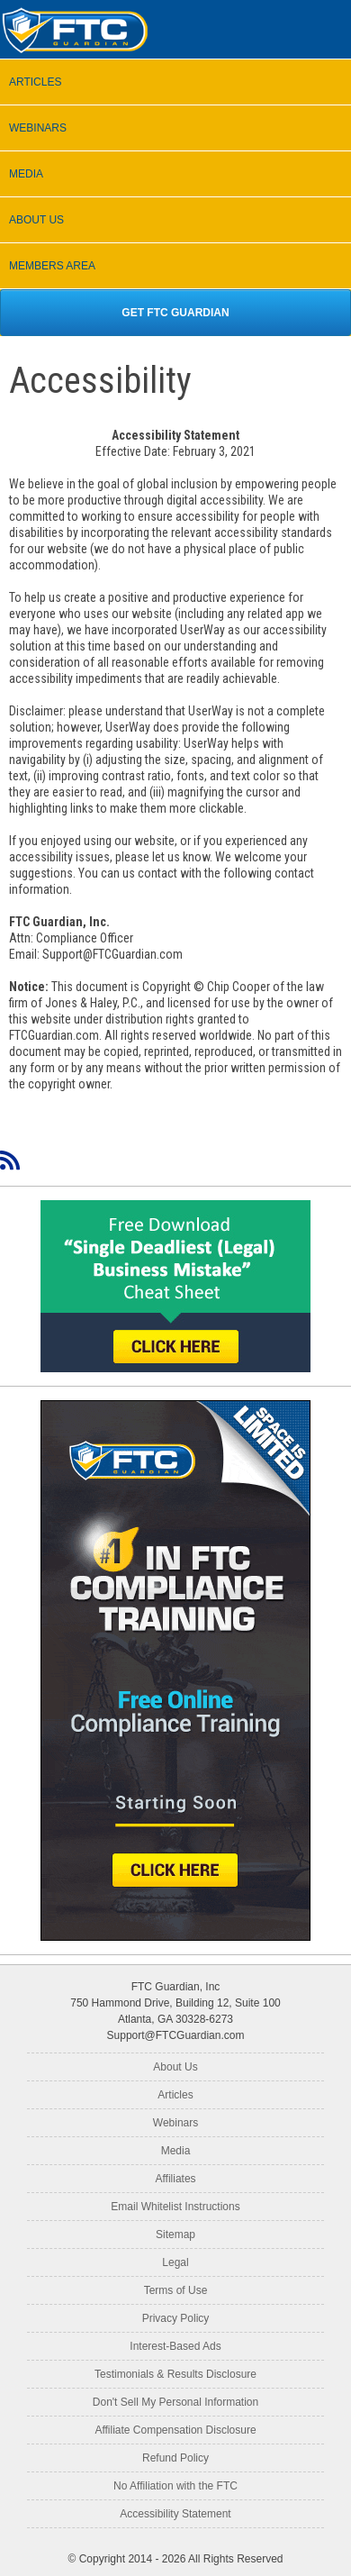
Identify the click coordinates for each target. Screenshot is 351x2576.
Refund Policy (175, 2458)
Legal (175, 2262)
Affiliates (175, 2178)
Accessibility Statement (175, 2514)
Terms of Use (176, 2290)
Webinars (175, 2122)
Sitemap (175, 2234)
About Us (175, 2067)
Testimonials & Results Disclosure (175, 2374)
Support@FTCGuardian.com (176, 2035)
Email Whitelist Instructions (175, 2206)
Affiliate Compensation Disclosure (175, 2430)
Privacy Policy (176, 2318)
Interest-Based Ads (175, 2346)
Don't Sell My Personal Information (175, 2402)
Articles (175, 2095)
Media (176, 2150)
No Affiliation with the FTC (175, 2486)
